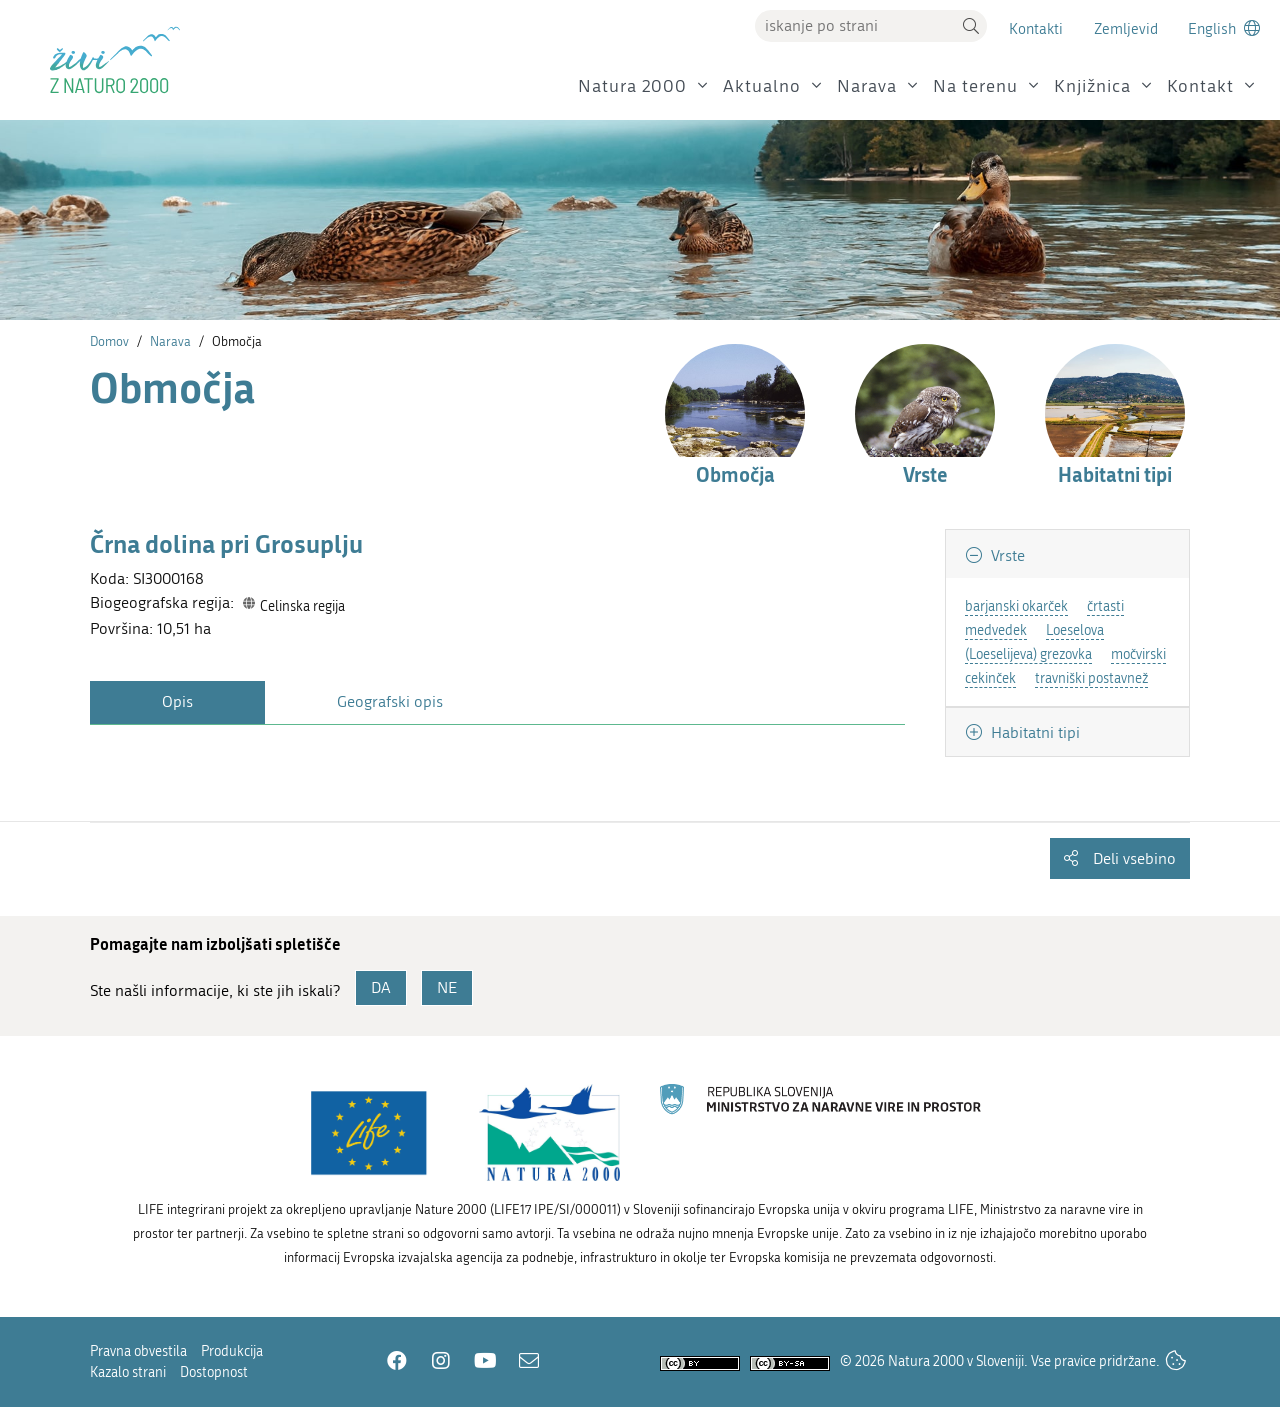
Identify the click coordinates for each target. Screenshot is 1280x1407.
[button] (971, 26)
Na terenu (975, 86)
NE (447, 987)
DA (381, 987)
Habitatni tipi (1033, 732)
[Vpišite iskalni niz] (855, 26)
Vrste (1006, 555)
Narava (867, 86)
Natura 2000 (632, 86)
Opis (177, 701)
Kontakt (1200, 86)
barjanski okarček (1016, 606)
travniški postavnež (1091, 678)
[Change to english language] (1224, 28)
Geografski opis (390, 701)
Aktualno (762, 86)
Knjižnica (1092, 86)
